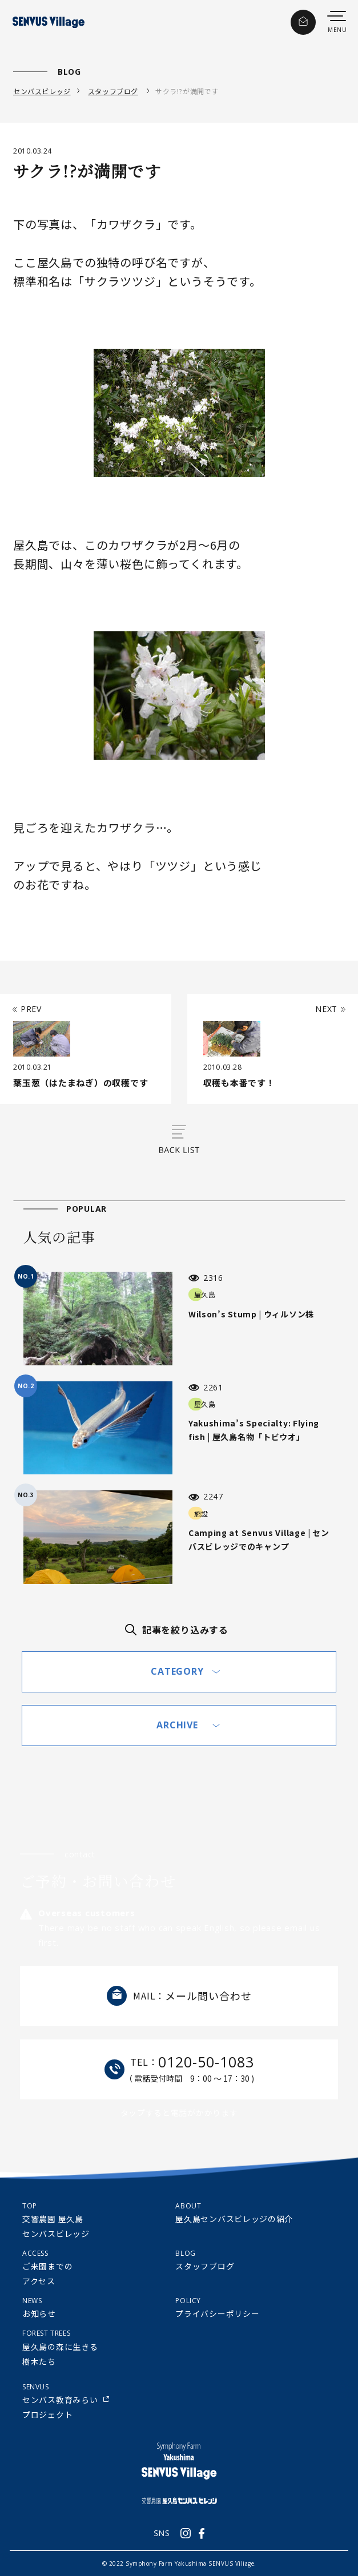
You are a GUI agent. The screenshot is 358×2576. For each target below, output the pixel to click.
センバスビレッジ (42, 91)
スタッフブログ (113, 91)
